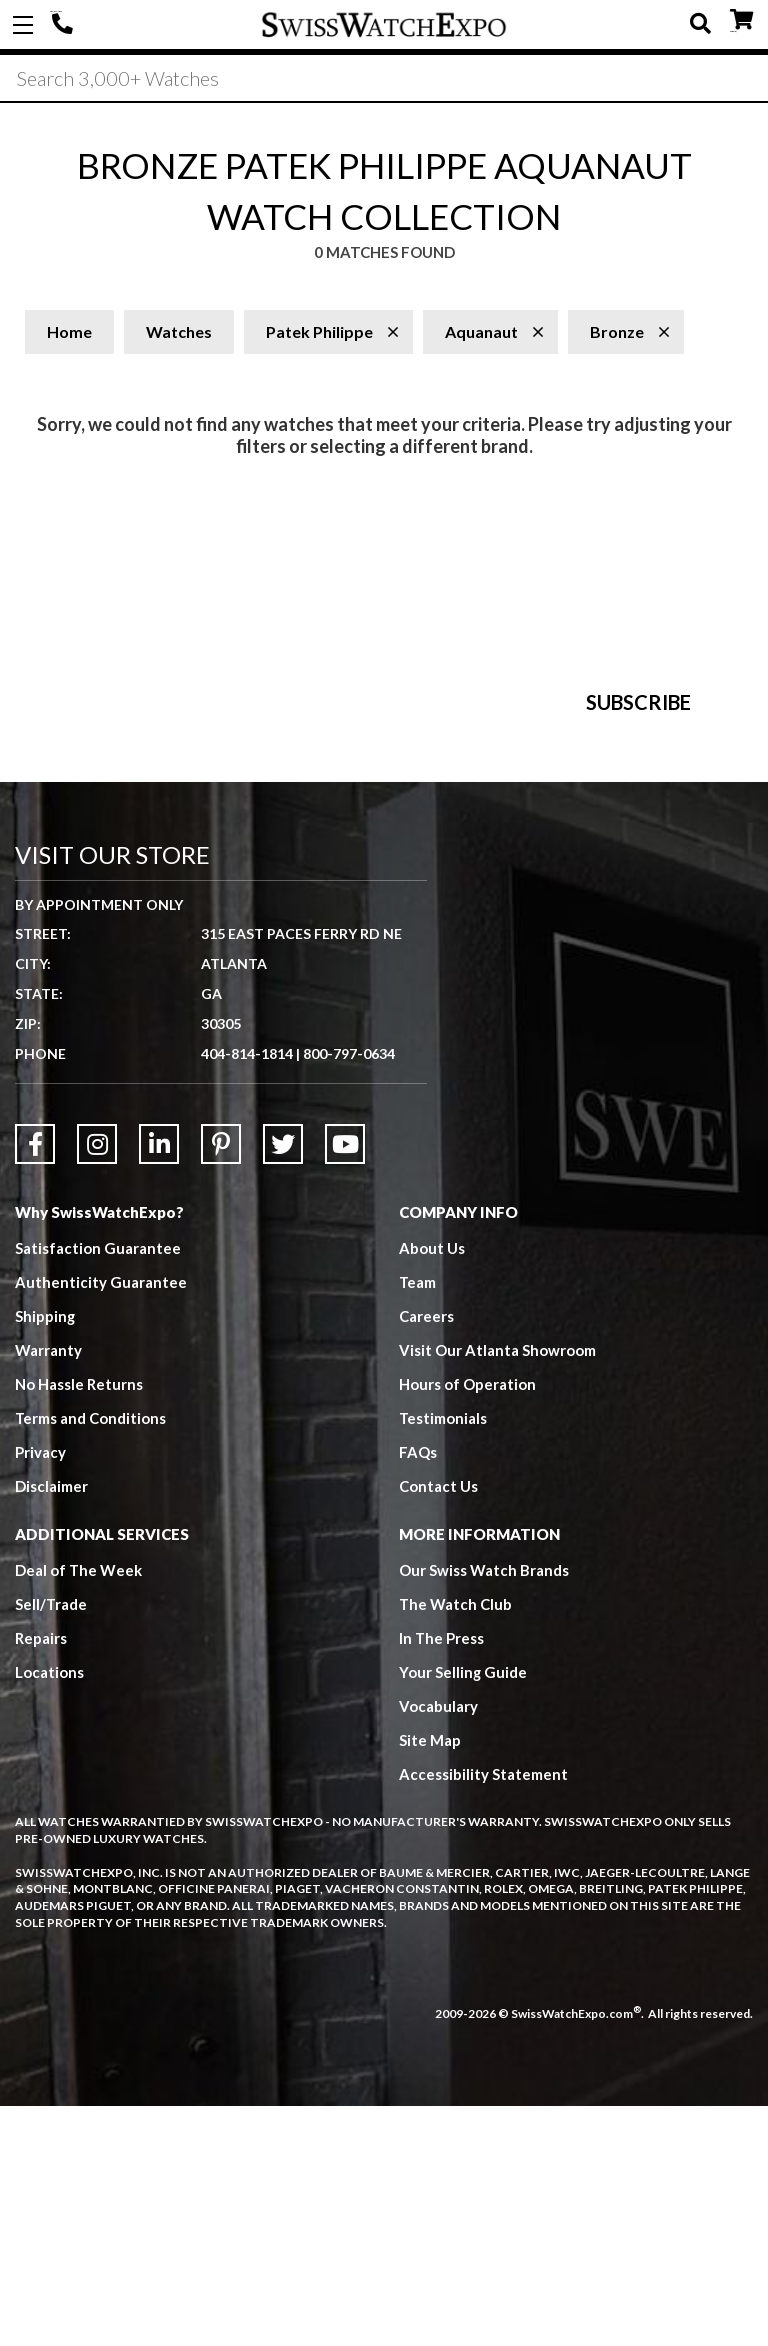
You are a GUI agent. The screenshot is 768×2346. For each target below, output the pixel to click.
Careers (426, 1557)
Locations (49, 1913)
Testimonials (443, 1659)
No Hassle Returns (79, 1625)
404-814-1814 (65, 25)
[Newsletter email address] (488, 888)
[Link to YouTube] (345, 1385)
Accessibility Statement (483, 2015)
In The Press (442, 1879)
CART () (741, 20)
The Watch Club (456, 1845)
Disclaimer (51, 1727)
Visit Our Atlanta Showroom (497, 1591)
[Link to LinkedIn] (159, 1385)
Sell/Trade (51, 1845)
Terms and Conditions (91, 1659)
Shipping (45, 1557)
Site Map (430, 1981)
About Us (432, 1489)
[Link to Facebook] (35, 1385)
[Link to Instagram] (97, 1385)
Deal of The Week (79, 1811)
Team (418, 1523)
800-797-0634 (349, 1294)
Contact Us (438, 1727)
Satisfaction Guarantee (98, 1489)
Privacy (40, 1693)
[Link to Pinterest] (221, 1385)
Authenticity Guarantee (101, 1523)
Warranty (48, 1591)
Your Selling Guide (463, 1913)
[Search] (384, 79)
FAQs (418, 1693)
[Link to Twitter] (283, 1385)
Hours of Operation (467, 1625)
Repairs (41, 1879)
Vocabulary (438, 1947)
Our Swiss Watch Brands (484, 1811)
